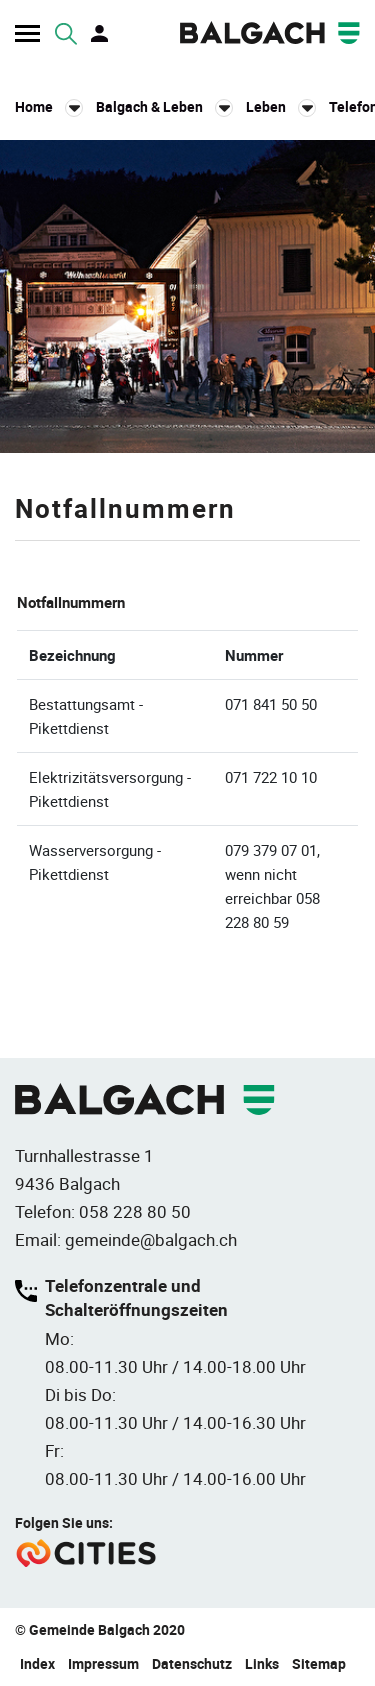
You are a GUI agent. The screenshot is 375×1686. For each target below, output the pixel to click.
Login (101, 34)
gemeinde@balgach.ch (151, 1239)
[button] (164, 107)
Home (34, 106)
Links (262, 1663)
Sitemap (319, 1663)
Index (37, 1663)
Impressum (103, 1663)
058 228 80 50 (135, 1211)
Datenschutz (192, 1663)
